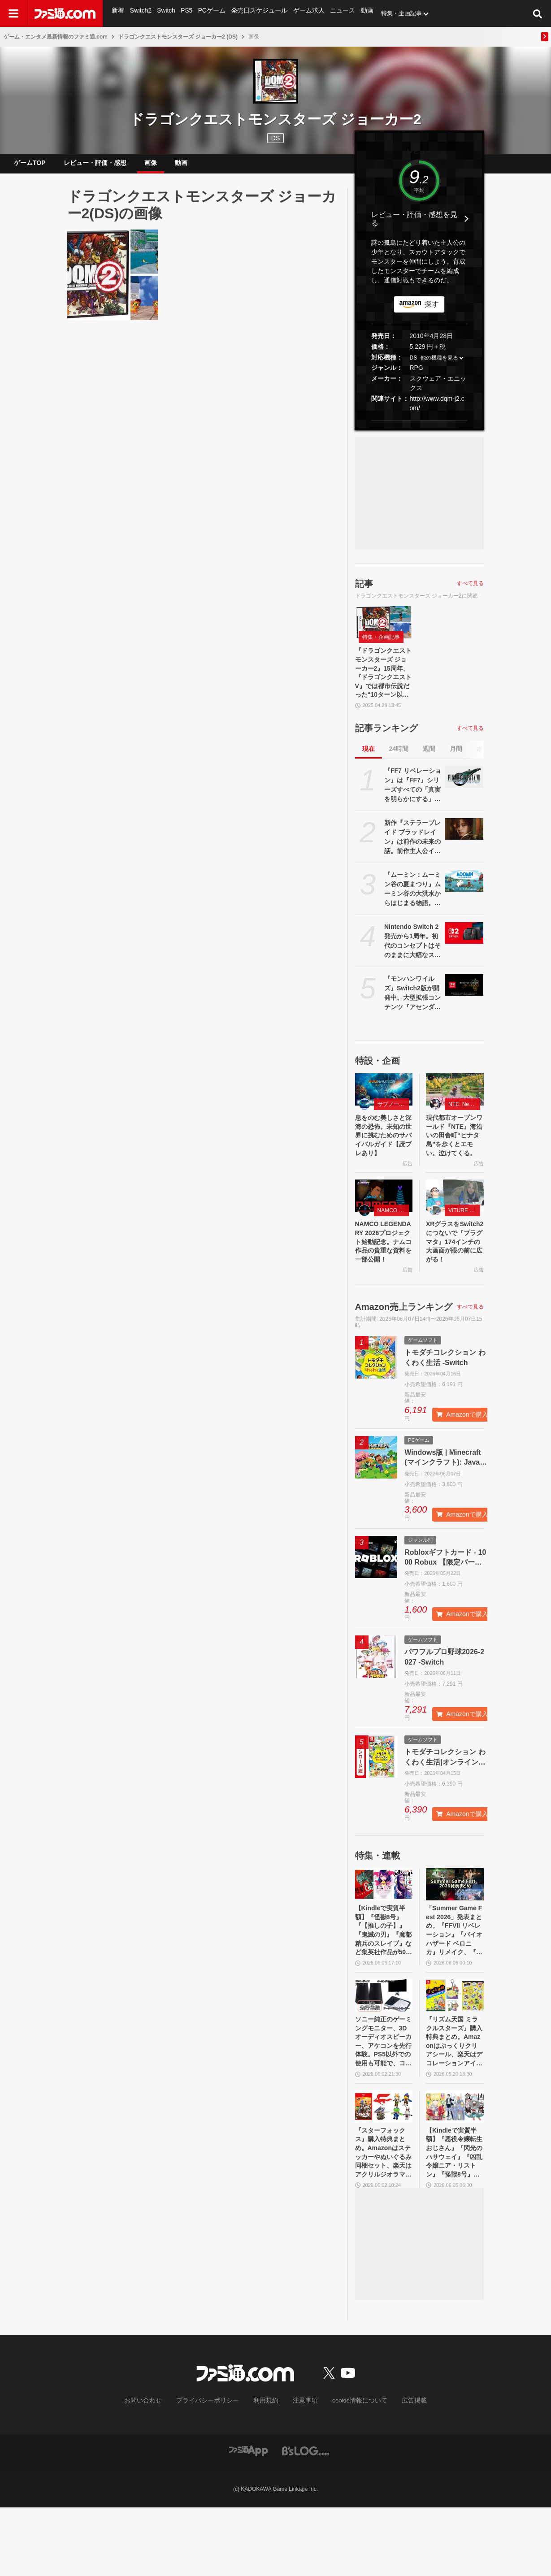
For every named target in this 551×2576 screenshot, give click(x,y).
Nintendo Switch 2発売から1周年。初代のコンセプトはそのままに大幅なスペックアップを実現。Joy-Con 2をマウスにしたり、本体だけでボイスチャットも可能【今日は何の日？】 (412, 956)
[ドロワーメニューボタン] (13, 13)
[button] (419, 427)
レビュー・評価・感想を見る (414, 226)
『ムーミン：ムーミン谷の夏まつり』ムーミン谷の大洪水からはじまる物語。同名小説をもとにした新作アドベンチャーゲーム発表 (412, 904)
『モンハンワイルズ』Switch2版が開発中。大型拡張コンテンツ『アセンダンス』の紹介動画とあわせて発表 (412, 1008)
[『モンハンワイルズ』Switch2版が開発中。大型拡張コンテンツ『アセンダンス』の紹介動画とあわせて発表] (464, 999)
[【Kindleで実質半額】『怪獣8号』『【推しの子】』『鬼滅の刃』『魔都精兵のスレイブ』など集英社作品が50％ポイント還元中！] (384, 1931)
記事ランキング (386, 743)
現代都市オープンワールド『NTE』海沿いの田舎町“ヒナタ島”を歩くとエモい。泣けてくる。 (454, 1158)
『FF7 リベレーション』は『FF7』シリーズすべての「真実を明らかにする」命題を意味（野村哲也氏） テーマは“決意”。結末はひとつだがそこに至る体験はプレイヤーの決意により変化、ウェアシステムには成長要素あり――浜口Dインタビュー (412, 800)
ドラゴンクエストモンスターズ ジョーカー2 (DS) (178, 37)
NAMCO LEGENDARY (393, 1242)
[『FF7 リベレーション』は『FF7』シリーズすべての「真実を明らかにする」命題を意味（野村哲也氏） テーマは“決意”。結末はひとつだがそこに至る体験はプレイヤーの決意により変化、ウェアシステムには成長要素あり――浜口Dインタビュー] (464, 791)
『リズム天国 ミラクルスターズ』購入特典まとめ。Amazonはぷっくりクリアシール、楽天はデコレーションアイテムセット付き (454, 2100)
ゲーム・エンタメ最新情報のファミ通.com (56, 37)
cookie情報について (351, 2470)
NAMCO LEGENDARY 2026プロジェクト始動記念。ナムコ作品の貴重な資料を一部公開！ (383, 1281)
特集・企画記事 (393, 13)
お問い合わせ (156, 2470)
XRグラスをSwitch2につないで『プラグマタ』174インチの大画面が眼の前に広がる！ (454, 1281)
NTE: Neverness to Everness (464, 1119)
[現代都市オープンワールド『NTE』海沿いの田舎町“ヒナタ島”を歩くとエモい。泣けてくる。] (455, 1104)
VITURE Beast (464, 1242)
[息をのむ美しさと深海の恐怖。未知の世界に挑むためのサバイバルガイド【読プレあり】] (384, 1104)
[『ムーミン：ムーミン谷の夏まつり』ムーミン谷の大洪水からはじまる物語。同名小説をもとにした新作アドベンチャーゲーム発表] (464, 895)
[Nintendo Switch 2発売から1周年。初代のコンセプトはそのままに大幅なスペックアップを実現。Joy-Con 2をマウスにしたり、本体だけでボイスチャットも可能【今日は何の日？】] (464, 947)
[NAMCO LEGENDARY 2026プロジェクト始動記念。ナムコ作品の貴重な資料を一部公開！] (384, 1226)
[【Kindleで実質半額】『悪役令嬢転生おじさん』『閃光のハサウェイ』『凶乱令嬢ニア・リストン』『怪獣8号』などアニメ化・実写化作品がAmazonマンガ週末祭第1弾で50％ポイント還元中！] (455, 2169)
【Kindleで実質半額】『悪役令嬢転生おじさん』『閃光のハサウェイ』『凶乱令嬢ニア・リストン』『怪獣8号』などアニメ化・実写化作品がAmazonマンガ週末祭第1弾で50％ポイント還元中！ (454, 2219)
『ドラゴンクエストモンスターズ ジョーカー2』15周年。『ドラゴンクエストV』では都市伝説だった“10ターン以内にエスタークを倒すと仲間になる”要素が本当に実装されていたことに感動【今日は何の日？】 (383, 684)
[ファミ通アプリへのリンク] (248, 2519)
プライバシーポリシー (214, 2470)
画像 (150, 166)
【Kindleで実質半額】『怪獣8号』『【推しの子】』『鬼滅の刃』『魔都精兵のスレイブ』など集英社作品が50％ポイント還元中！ (383, 1982)
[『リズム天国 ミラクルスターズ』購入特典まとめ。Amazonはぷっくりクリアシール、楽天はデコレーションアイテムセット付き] (455, 2050)
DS (413, 365)
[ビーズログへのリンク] (305, 2519)
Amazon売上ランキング (404, 1354)
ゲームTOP (30, 166)
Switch (165, 13)
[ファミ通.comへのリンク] (65, 13)
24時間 (399, 763)
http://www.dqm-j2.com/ (437, 410)
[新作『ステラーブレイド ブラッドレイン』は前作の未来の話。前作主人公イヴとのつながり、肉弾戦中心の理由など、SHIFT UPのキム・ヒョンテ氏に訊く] (464, 843)
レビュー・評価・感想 (95, 166)
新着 (118, 13)
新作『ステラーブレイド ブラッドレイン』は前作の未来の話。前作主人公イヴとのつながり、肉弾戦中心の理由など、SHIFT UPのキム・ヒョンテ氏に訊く (412, 852)
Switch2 (140, 13)
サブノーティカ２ (393, 1119)
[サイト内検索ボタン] (537, 13)
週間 (429, 763)
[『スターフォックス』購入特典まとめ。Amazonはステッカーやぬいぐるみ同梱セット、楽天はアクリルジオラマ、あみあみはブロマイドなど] (384, 2169)
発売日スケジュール (256, 13)
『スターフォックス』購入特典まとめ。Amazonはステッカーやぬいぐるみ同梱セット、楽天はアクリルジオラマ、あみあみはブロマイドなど (383, 2219)
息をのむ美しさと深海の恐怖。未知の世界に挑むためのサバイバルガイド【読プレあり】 (383, 1153)
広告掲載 (400, 2470)
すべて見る (470, 590)
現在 (368, 763)
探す (432, 311)
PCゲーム (210, 13)
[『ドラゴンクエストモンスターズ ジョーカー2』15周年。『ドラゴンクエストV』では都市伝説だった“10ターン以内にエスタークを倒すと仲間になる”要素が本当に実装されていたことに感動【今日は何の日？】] (112, 282)
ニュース (335, 13)
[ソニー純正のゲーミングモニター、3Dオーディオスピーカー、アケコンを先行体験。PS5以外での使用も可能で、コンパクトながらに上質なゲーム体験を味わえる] (384, 2050)
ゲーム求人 (302, 13)
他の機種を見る (439, 365)
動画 (359, 13)
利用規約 (266, 2470)
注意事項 (301, 2470)
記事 (364, 591)
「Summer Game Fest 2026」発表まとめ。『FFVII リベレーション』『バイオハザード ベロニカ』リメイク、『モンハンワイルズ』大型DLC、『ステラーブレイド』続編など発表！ (454, 1982)
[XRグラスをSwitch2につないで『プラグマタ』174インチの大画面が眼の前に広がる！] (455, 1226)
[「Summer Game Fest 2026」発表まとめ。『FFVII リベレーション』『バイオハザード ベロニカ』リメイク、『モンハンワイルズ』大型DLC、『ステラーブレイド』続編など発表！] (455, 1931)
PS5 (185, 13)
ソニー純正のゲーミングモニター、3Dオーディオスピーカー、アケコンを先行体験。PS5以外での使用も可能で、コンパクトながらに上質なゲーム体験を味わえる (383, 2100)
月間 (456, 763)
